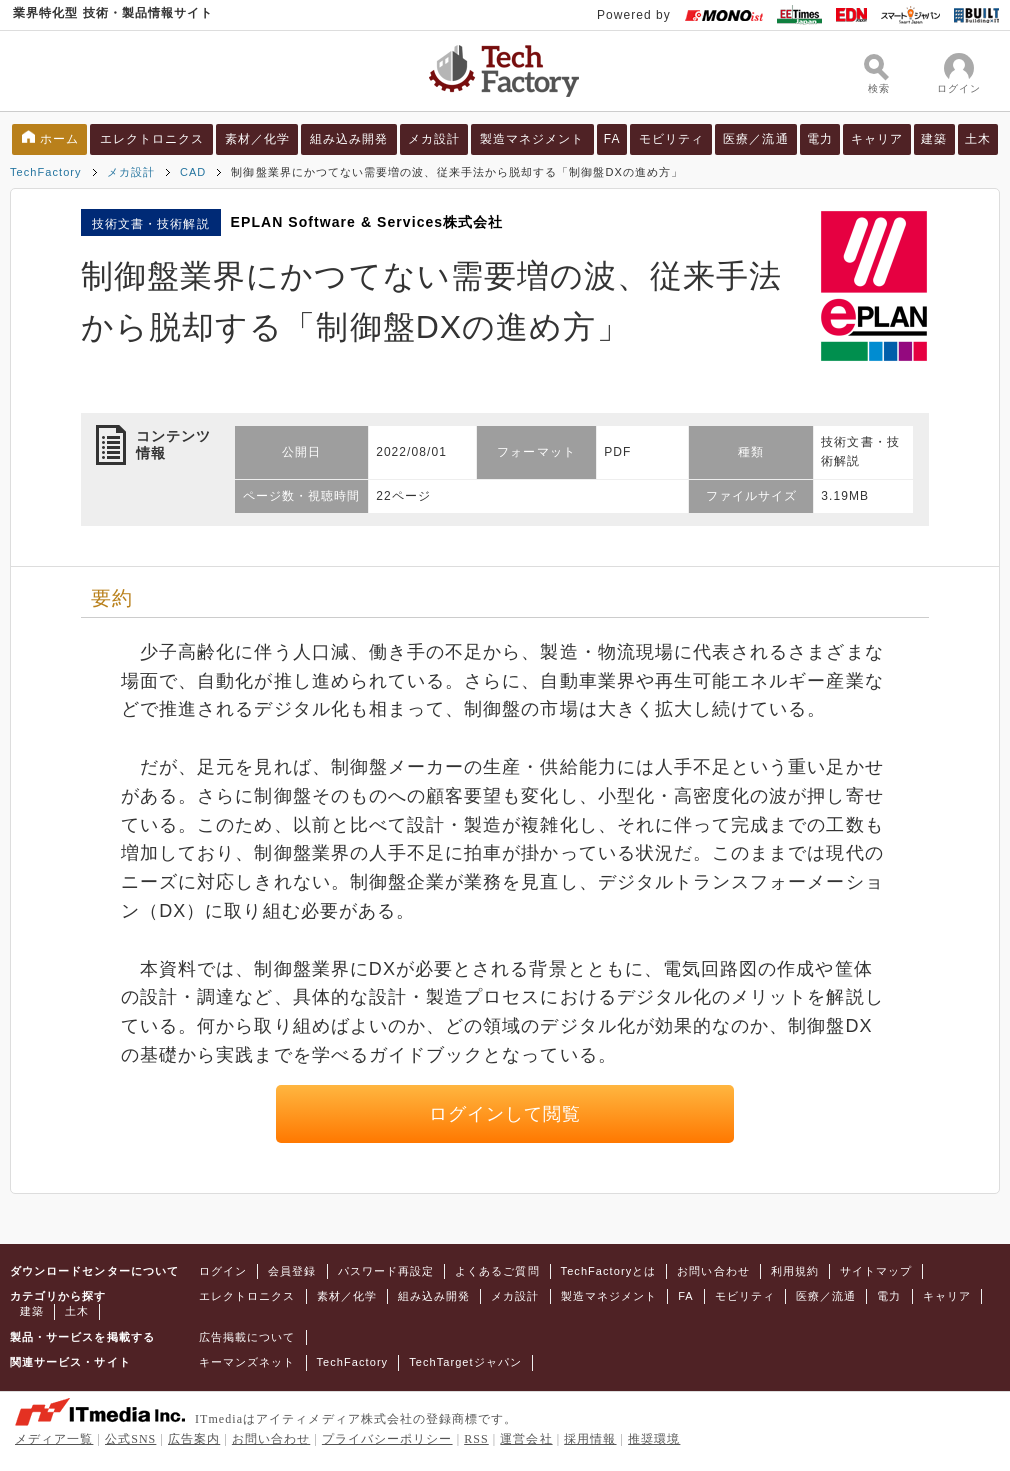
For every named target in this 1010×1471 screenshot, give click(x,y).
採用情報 (590, 1439)
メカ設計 (434, 139)
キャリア (877, 139)
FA (612, 139)
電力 (820, 139)
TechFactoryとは (609, 1271)
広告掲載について (247, 1337)
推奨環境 (654, 1439)
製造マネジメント (532, 139)
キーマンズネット (247, 1362)
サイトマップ (876, 1271)
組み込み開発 (349, 139)
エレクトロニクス (152, 139)
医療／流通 (755, 139)
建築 (934, 139)
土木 (978, 139)
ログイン (223, 1271)
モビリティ (671, 139)
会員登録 (292, 1271)
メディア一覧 (54, 1439)
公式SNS (130, 1439)
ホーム (59, 139)
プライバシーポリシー (387, 1439)
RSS (476, 1439)
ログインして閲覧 (505, 1114)
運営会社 (526, 1439)
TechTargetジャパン (465, 1362)
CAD (193, 172)
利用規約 (795, 1271)
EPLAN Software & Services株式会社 (367, 222)
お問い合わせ (713, 1271)
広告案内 (194, 1439)
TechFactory (46, 172)
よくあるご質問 (497, 1271)
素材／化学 (257, 139)
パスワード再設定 (386, 1271)
